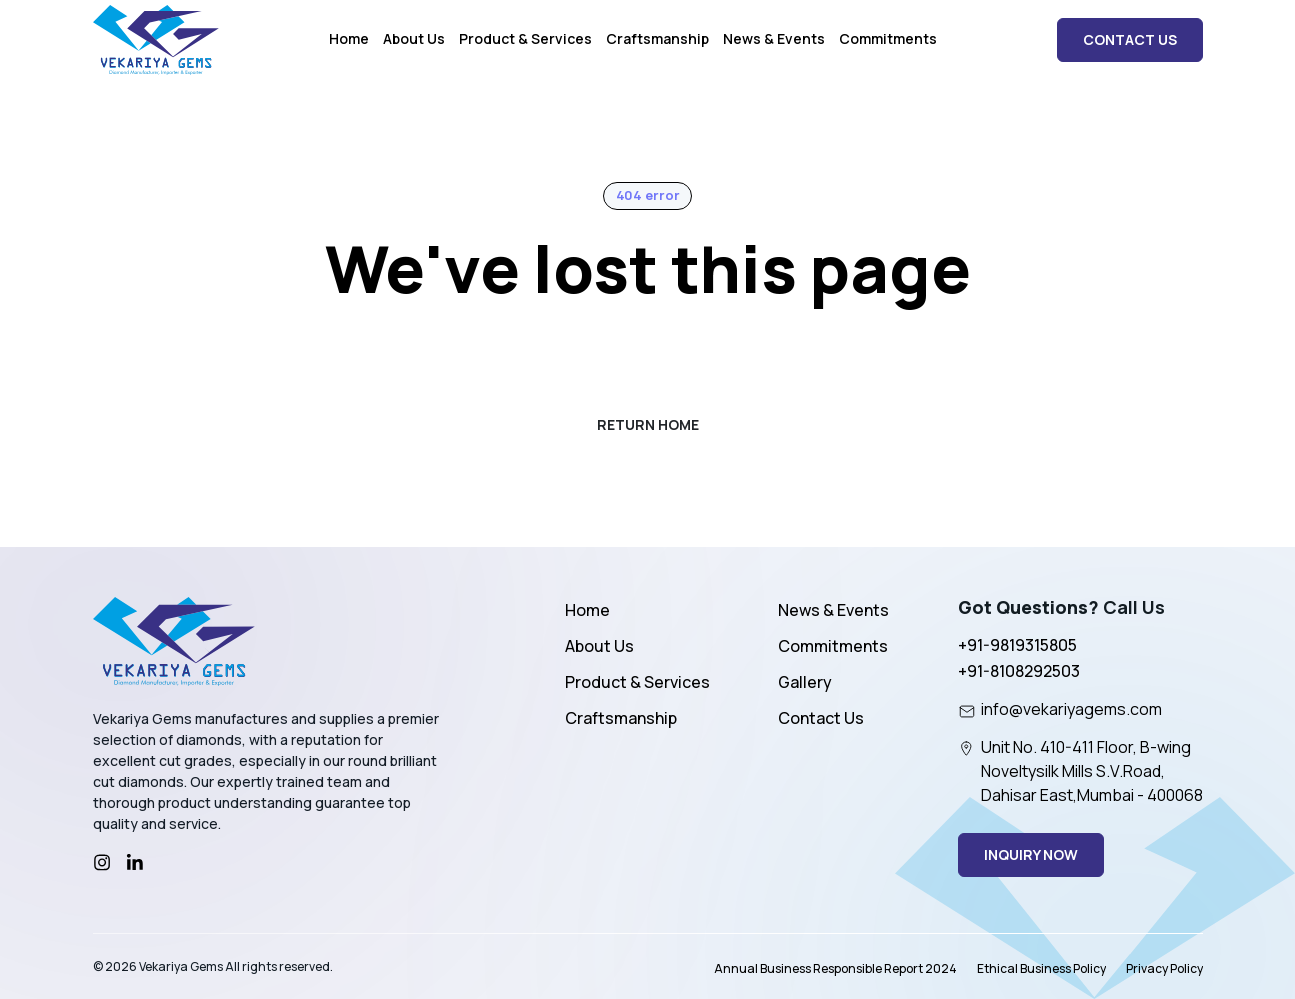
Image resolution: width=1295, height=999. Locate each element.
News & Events (774, 38)
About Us (414, 38)
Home (349, 38)
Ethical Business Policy (1041, 968)
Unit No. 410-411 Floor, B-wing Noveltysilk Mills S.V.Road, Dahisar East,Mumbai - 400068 (1080, 771)
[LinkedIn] (135, 863)
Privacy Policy (1164, 968)
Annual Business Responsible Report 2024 (835, 968)
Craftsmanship (657, 38)
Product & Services (525, 38)
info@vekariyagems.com (1060, 709)
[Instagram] (102, 863)
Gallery (805, 682)
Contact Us (821, 718)
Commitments (888, 38)
